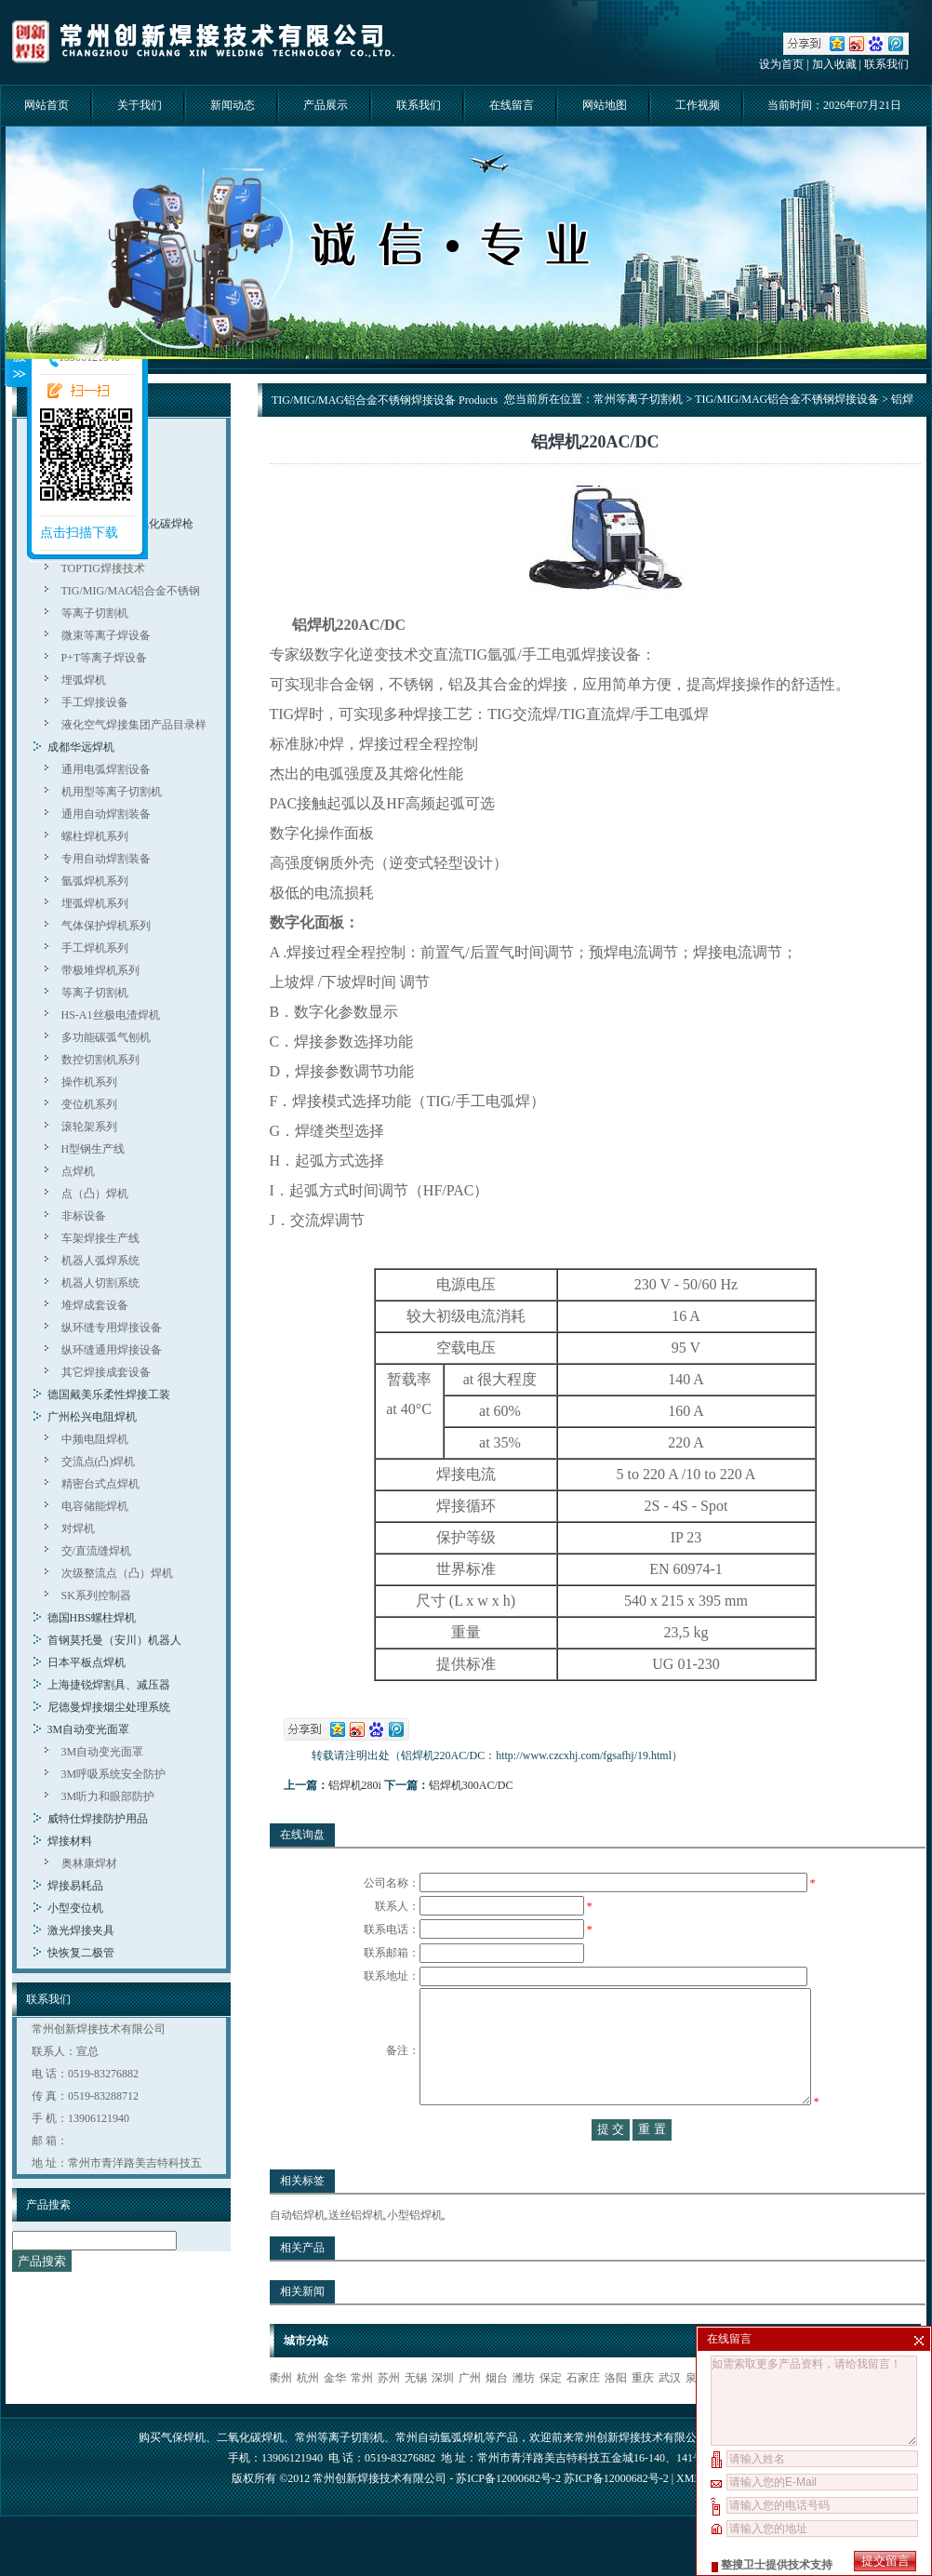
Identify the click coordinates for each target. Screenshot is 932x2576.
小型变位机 (75, 1908)
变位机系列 (89, 1104)
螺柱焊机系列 (94, 836)
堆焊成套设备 (94, 1305)
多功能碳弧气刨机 (106, 1037)
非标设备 (83, 1215)
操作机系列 (89, 1081)
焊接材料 (69, 1841)
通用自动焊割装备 (106, 814)
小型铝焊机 (415, 2252)
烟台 (497, 2415)
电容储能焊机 (94, 1506)
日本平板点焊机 (86, 1662)
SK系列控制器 (96, 1595)
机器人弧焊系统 (100, 1260)
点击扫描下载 (79, 533)
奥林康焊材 (89, 1863)
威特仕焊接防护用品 (97, 1818)
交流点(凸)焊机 (98, 1461)
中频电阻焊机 (94, 1439)
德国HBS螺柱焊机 (91, 1617)
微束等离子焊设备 (106, 635)
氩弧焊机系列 (94, 881)
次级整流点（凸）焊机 (117, 1573)
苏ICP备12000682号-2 (616, 2515)
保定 (550, 2415)
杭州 (308, 2415)
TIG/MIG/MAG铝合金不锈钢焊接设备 (787, 399)
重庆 (643, 2415)
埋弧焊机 (83, 680)
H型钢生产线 (93, 1148)
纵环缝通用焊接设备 (111, 1349)
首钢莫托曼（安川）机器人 (114, 1640)
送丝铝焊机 (356, 2252)
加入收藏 (834, 64)
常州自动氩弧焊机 (440, 2474)
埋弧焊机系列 (94, 903)
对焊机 (78, 1528)
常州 (362, 2415)
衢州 (281, 2415)
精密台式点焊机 (100, 1483)
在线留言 (511, 105)
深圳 (443, 2415)
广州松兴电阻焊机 (92, 1416)
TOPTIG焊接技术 (103, 568)
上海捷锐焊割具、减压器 (108, 1684)
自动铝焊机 (298, 2252)
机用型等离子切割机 (111, 791)
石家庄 (583, 2415)
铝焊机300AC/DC (471, 1785)
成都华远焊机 (80, 747)
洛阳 (616, 2415)
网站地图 (604, 105)
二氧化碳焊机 (250, 2474)
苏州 (389, 2415)
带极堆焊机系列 (100, 970)
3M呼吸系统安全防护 (113, 1774)
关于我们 (139, 105)
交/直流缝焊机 (96, 1550)
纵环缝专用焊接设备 (111, 1327)
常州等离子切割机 (638, 399)
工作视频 (697, 105)
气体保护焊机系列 (106, 925)
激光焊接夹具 (80, 1930)
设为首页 (781, 64)
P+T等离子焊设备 (104, 657)
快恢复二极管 (80, 1952)
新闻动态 (232, 105)
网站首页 (46, 105)
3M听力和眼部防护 (108, 1796)
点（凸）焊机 (94, 1193)
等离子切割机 (94, 613)
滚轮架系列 (89, 1126)
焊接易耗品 (75, 1885)
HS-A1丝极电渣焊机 (110, 1014)
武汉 (670, 2415)
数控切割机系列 (100, 1059)
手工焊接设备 (94, 702)
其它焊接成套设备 (106, 1372)
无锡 (416, 2415)
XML (688, 2515)
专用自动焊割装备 (106, 858)
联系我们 (886, 64)
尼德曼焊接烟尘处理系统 (108, 1707)
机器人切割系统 (100, 1282)
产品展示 (325, 105)
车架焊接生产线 (100, 1238)
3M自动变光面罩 (88, 1729)
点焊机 (78, 1171)
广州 (470, 2415)
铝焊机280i (354, 1785)
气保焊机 (183, 2474)
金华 (335, 2415)
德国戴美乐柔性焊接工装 (108, 1394)
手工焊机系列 (94, 947)
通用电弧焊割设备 (106, 769)
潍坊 (524, 2415)
